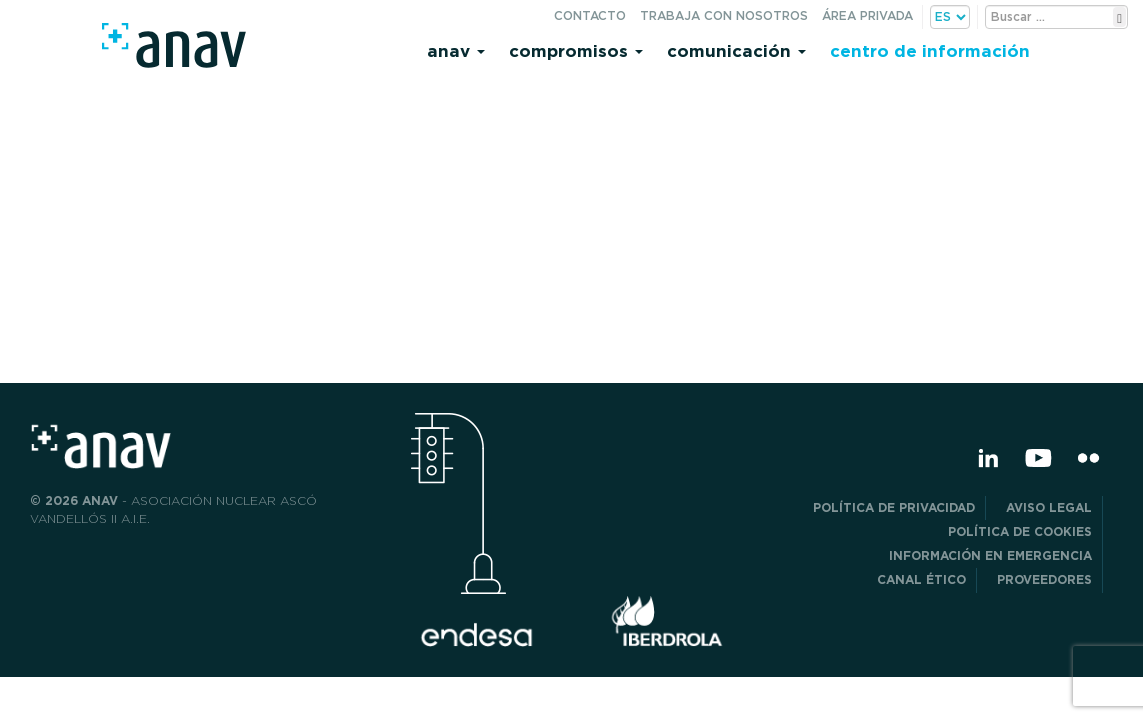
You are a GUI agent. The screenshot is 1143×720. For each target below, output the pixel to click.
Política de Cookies (1020, 531)
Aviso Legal (1049, 507)
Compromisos (576, 50)
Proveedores (1044, 579)
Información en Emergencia (990, 555)
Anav (456, 50)
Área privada (867, 15)
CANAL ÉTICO (921, 579)
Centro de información (930, 50)
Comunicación (736, 50)
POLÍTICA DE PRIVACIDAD (894, 507)
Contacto (590, 15)
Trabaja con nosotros (724, 15)
